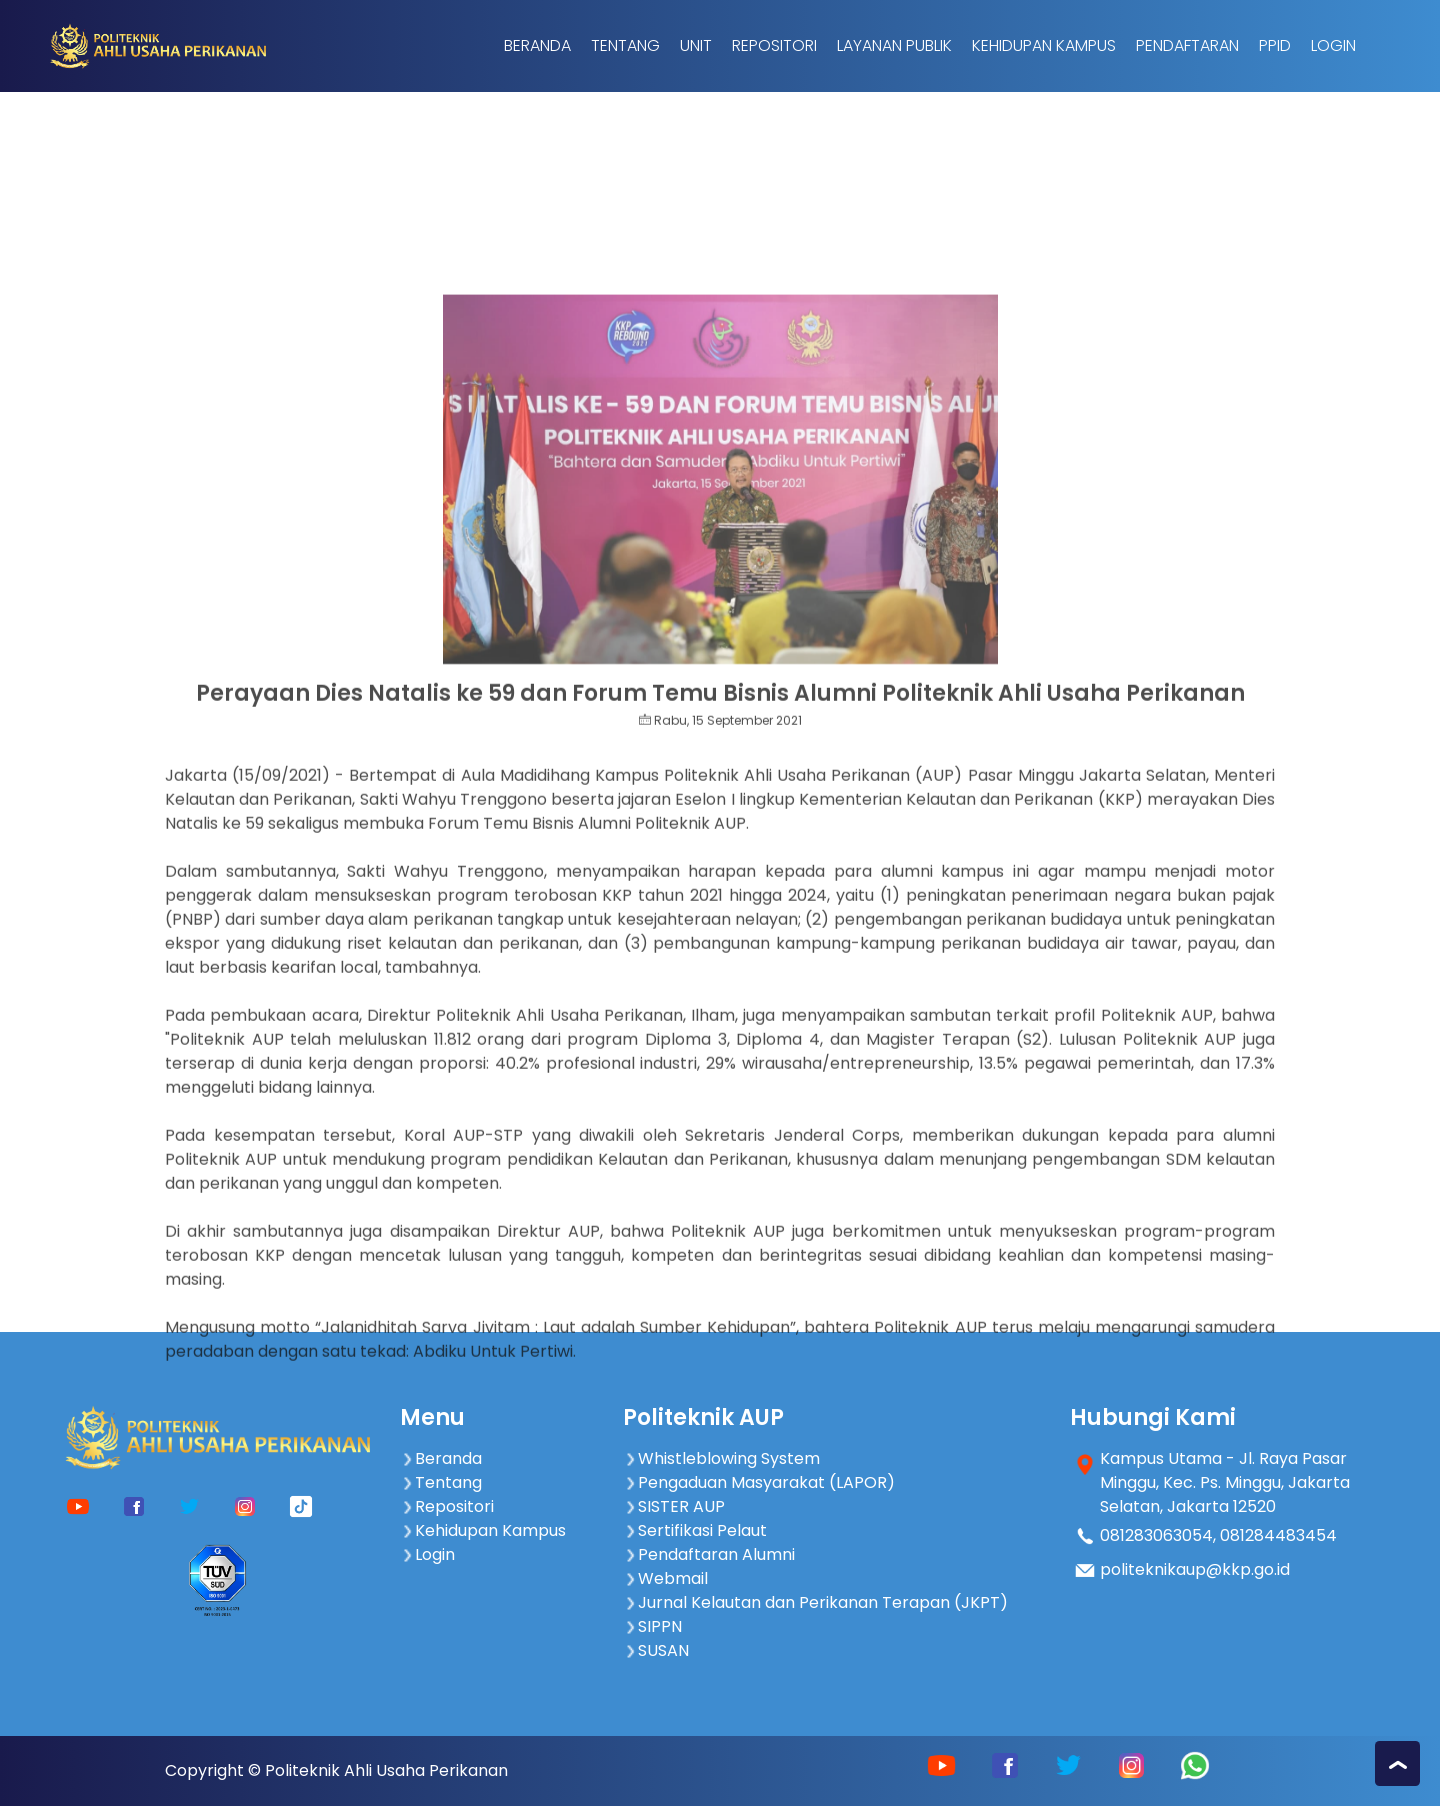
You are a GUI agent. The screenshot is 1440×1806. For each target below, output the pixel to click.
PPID (1275, 45)
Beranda (537, 45)
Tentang (625, 45)
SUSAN (656, 1650)
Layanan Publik (894, 45)
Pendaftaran (1187, 45)
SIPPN (652, 1626)
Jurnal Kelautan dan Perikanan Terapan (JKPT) (815, 1602)
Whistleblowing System (721, 1458)
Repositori (774, 45)
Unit (696, 45)
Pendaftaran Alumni (709, 1554)
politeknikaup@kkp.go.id (1195, 1569)
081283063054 (1156, 1535)
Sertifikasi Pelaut (695, 1530)
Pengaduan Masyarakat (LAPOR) (759, 1482)
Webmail (665, 1578)
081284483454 (1278, 1535)
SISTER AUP (674, 1506)
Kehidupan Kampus (1044, 45)
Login (1333, 45)
